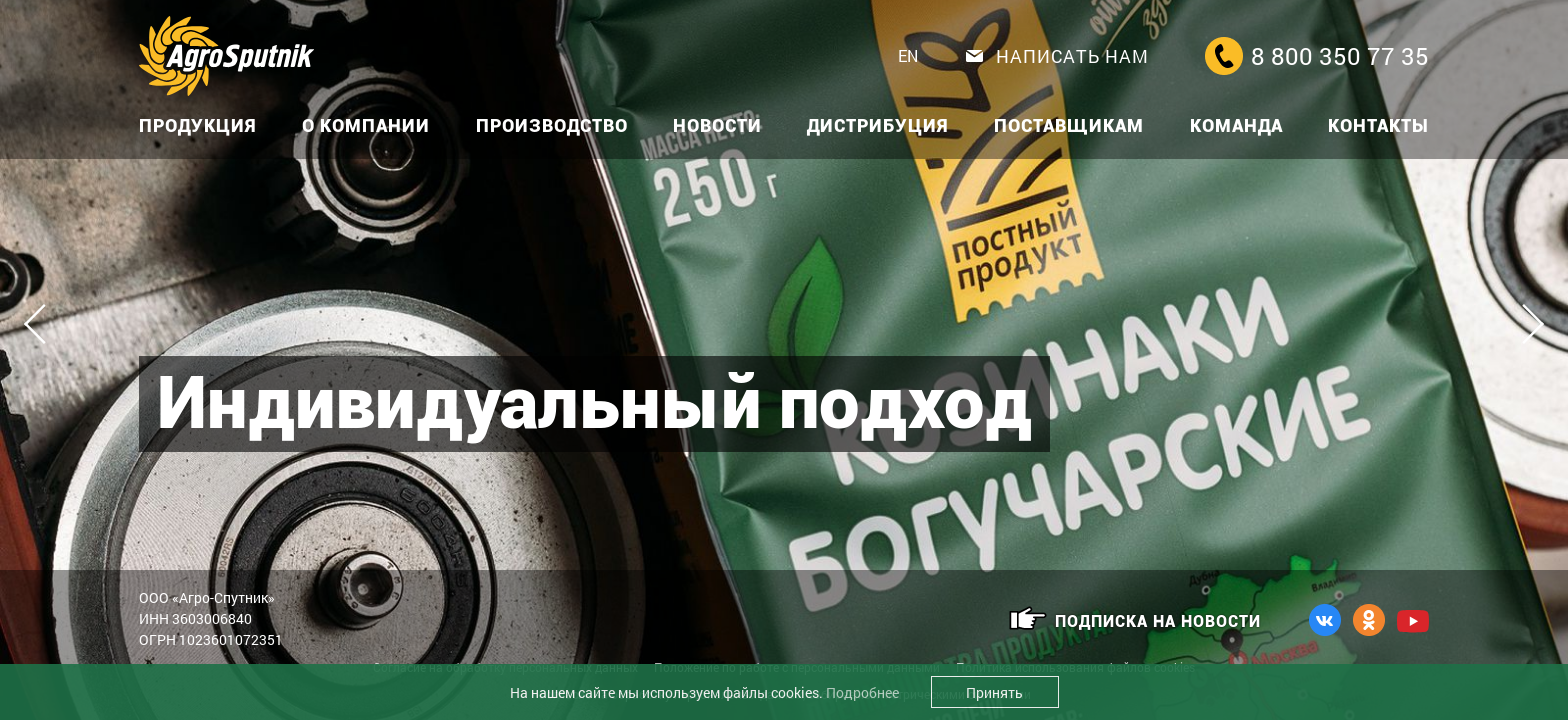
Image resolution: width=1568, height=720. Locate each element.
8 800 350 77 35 (1317, 56)
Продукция (198, 125)
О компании (366, 125)
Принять (994, 692)
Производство (552, 125)
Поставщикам (1069, 125)
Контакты (1378, 125)
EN (908, 55)
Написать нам (1057, 56)
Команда (1236, 125)
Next (1524, 324)
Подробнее (862, 692)
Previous (44, 324)
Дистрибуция (878, 125)
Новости (717, 125)
